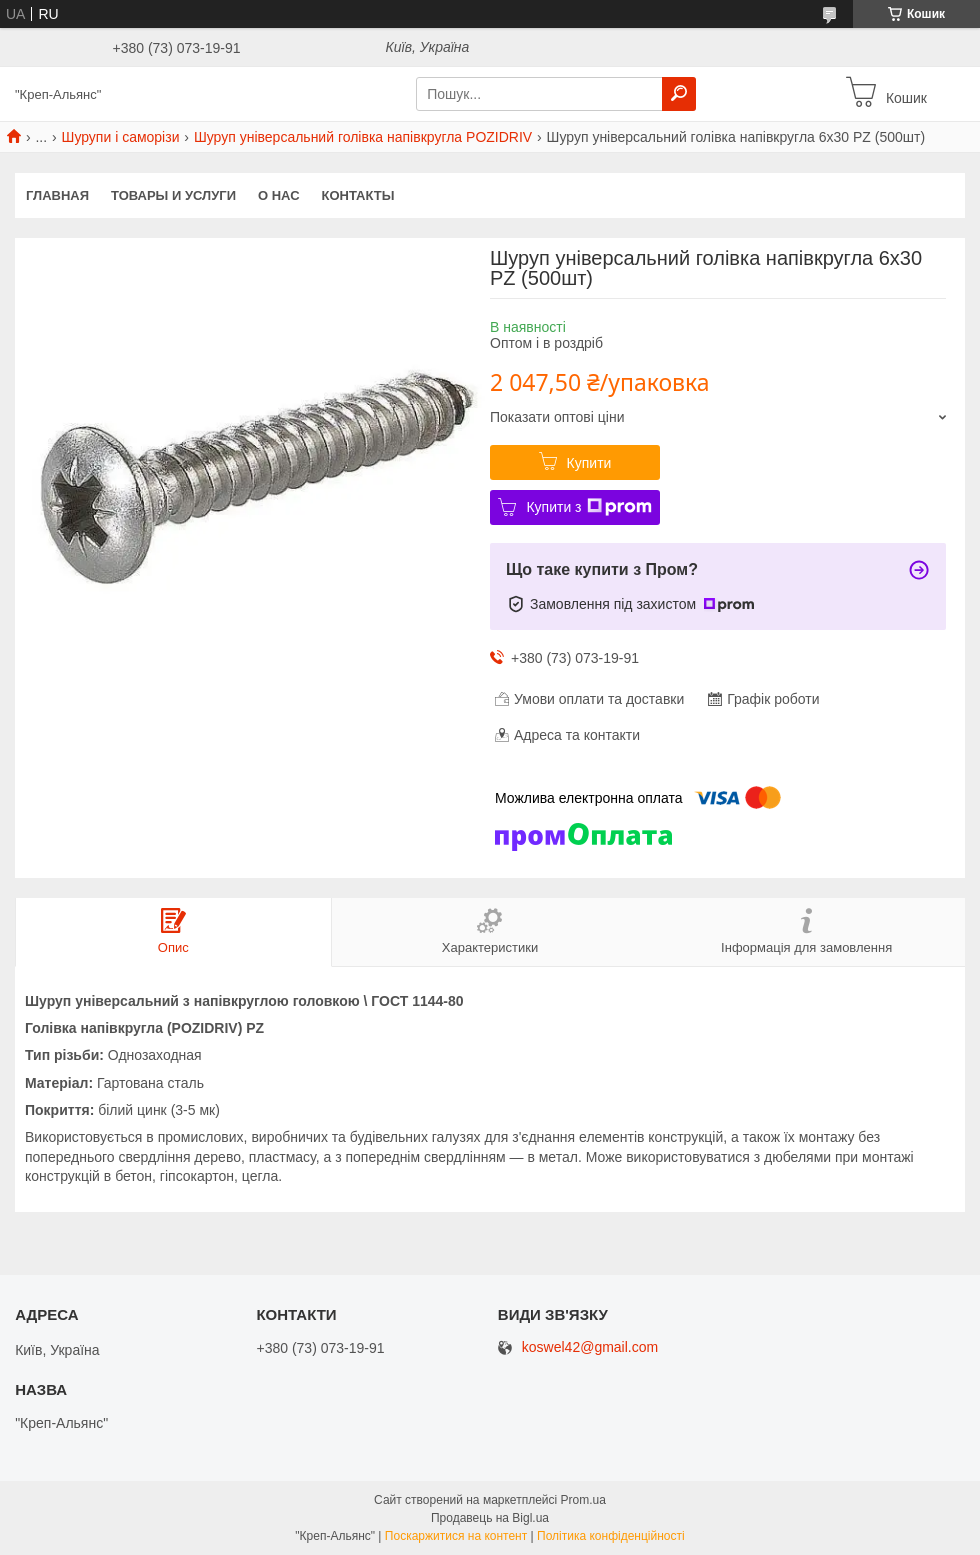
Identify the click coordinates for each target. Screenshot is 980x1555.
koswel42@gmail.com (590, 1347)
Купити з (588, 507)
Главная (57, 195)
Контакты (358, 195)
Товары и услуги (173, 195)
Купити (589, 463)
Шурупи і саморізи (121, 137)
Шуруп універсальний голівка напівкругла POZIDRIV (363, 137)
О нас (279, 195)
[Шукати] (679, 94)
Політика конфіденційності (611, 1536)
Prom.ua (583, 1500)
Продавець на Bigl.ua (490, 1518)
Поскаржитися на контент (456, 1536)
